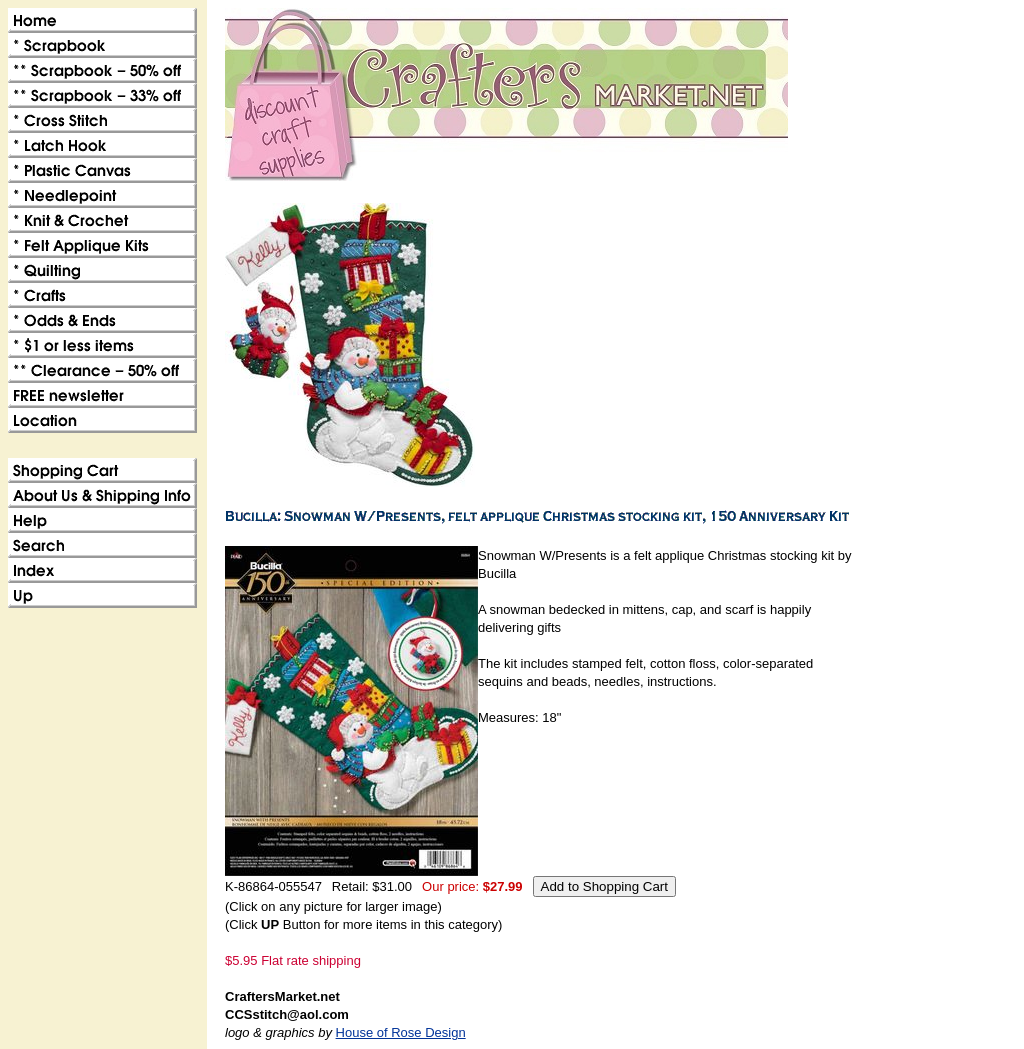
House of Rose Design (401, 1032)
